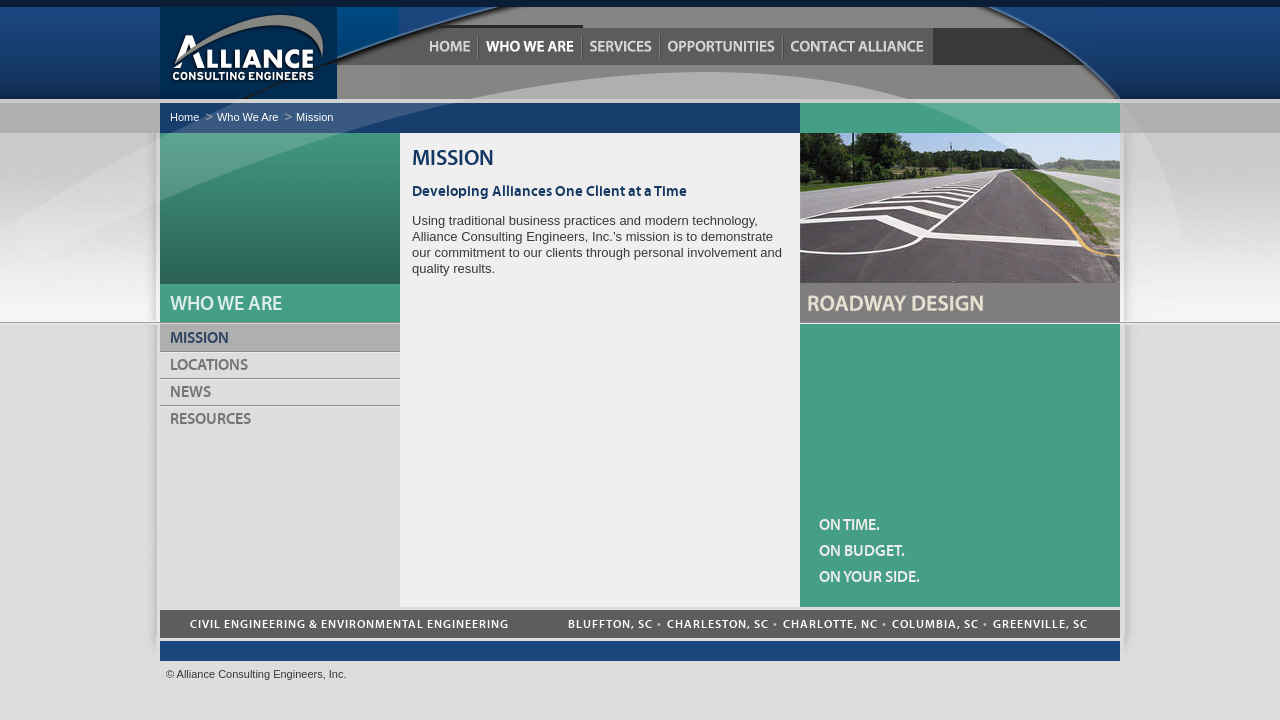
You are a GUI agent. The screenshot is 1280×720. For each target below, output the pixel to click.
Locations (209, 365)
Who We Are (531, 46)
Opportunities (722, 46)
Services (622, 46)
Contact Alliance (858, 46)
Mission (314, 117)
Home (450, 46)
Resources (210, 419)
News (190, 392)
